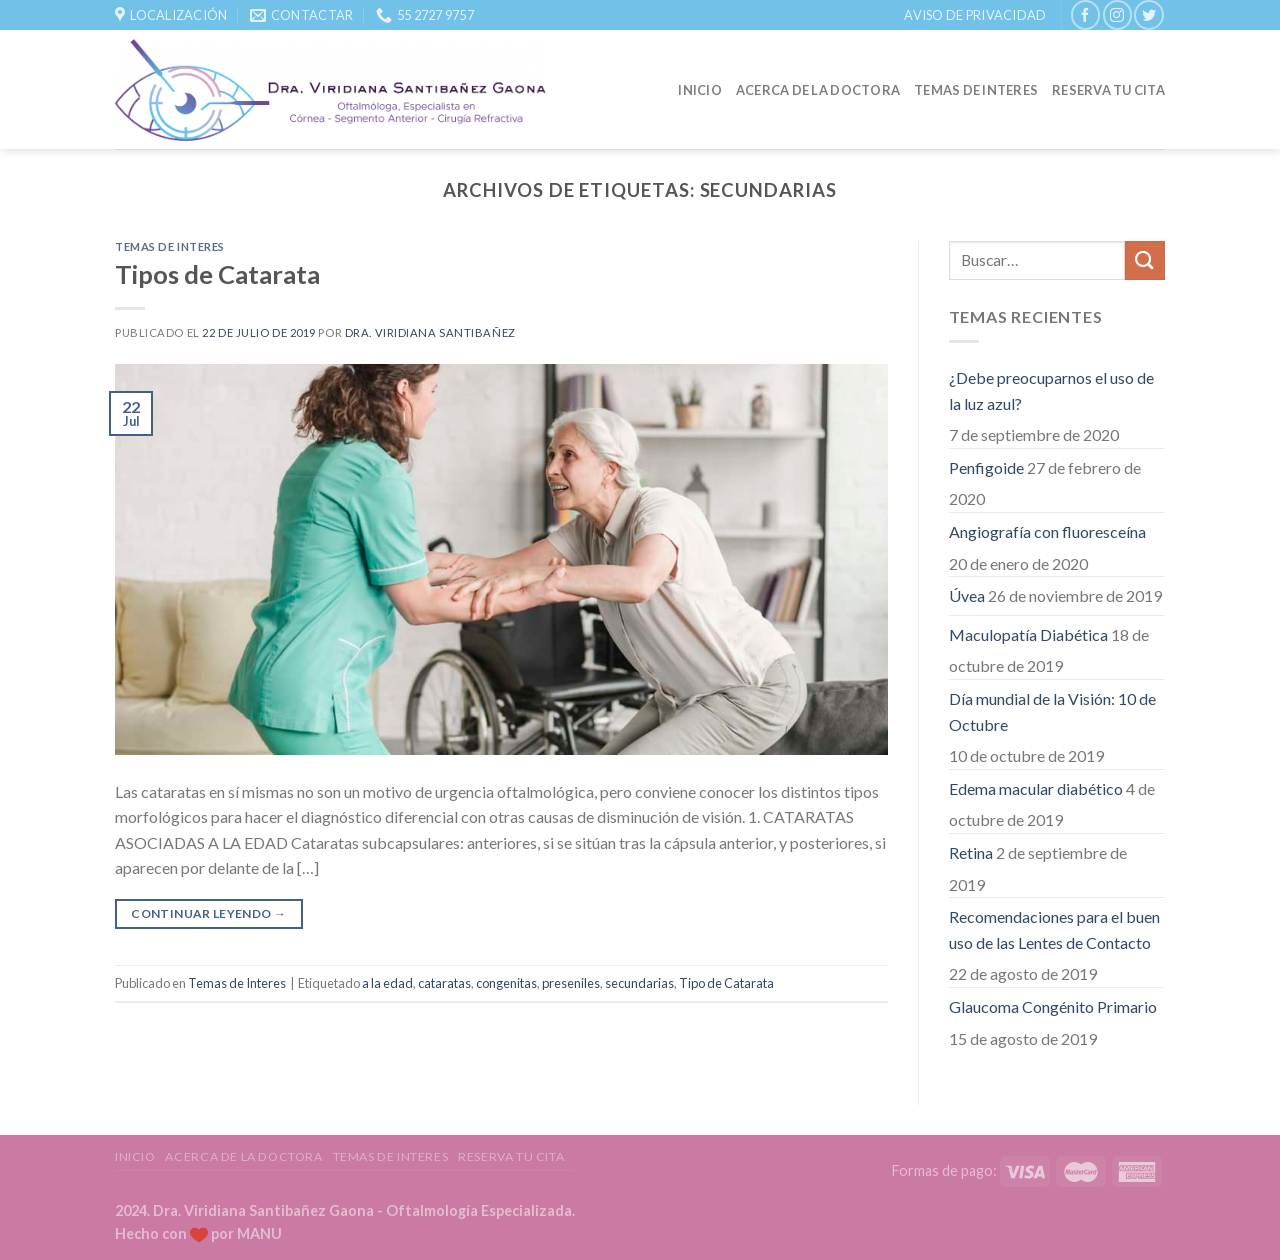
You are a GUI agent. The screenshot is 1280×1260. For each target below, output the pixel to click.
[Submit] (1145, 260)
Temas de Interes (976, 90)
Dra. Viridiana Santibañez (430, 332)
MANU (259, 1233)
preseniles (571, 983)
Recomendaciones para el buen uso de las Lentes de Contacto (1054, 929)
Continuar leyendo (208, 913)
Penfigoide (986, 467)
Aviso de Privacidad (975, 15)
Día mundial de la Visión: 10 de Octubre (1052, 711)
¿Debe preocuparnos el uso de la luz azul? (1051, 390)
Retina (971, 852)
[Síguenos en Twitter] (1148, 14)
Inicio (700, 90)
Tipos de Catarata (217, 274)
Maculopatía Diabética (1028, 634)
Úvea (967, 595)
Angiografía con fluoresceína (1047, 531)
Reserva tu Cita (1108, 90)
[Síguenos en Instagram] (1117, 14)
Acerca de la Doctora (818, 90)
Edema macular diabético (1036, 788)
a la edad (387, 983)
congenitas (506, 983)
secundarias (639, 983)
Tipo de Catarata (726, 983)
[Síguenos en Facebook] (1085, 14)
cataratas (444, 983)
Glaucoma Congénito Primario (1053, 1006)
